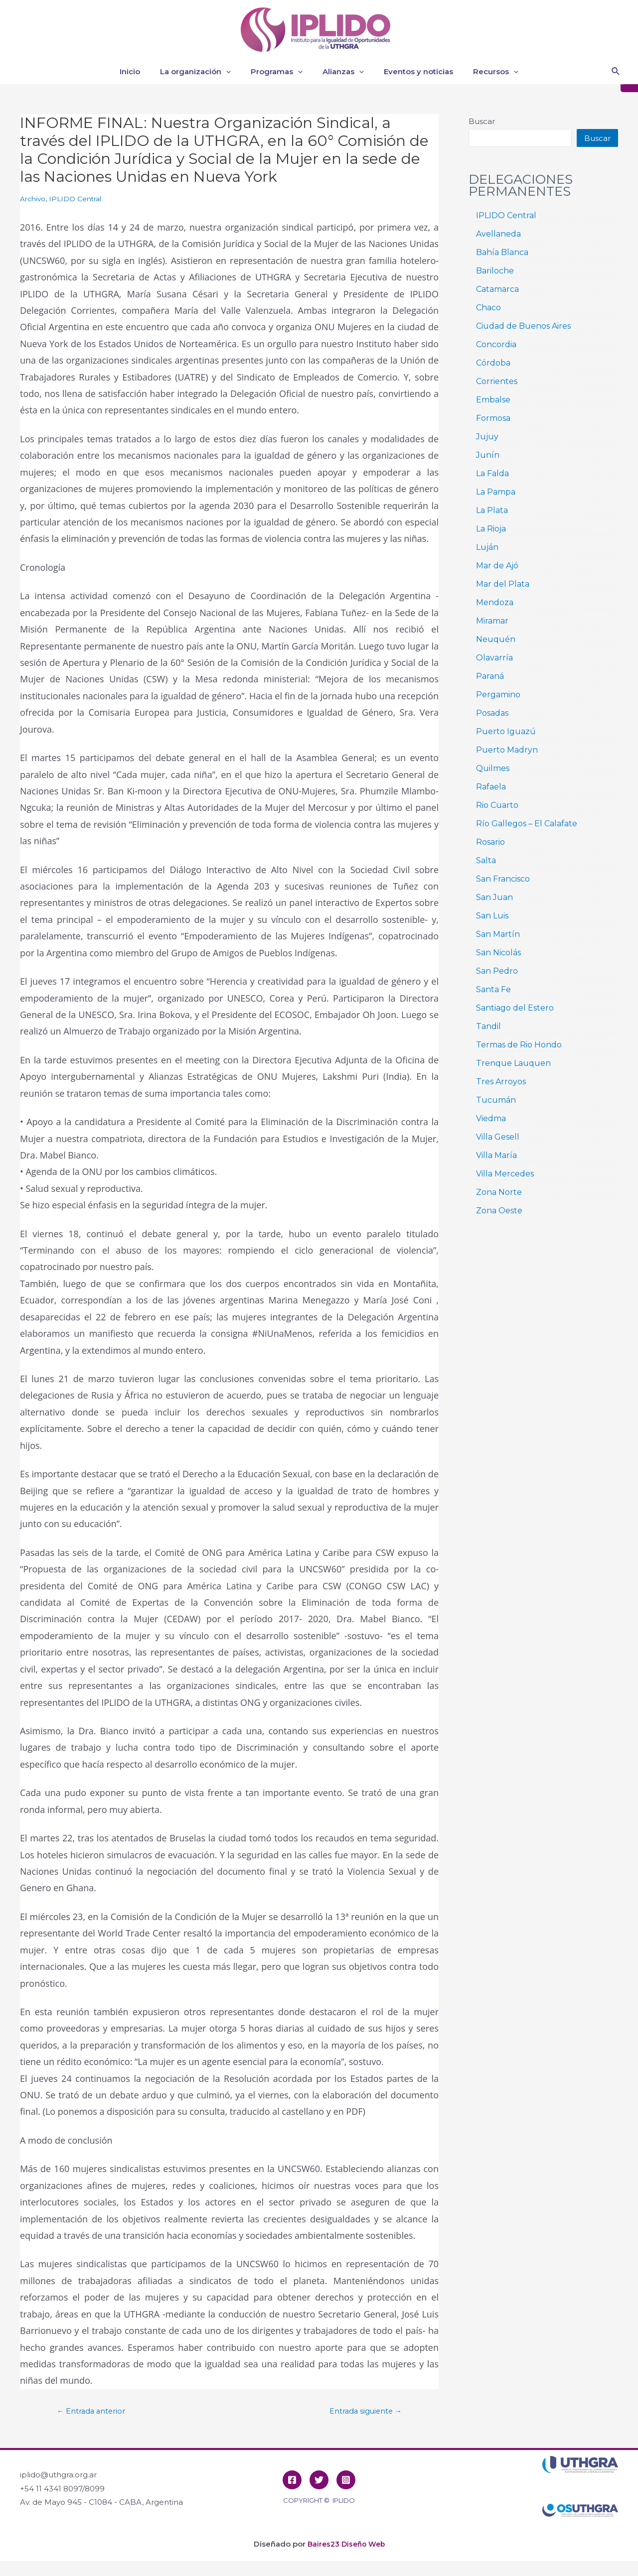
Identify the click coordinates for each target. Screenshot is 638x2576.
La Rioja (491, 528)
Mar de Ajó (497, 565)
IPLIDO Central (80, 198)
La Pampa (495, 492)
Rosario (490, 842)
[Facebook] (292, 2479)
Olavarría (494, 657)
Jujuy (487, 436)
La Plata (492, 510)
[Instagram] (345, 2479)
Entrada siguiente (360, 2411)
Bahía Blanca (502, 252)
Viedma (491, 1118)
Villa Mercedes (505, 1173)
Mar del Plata (502, 584)
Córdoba (493, 363)
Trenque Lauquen (513, 1063)
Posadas (492, 713)
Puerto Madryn (507, 750)
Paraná (490, 676)
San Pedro (497, 971)
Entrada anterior (96, 2411)
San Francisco (503, 879)
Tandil (488, 1026)
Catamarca (497, 289)
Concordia (496, 344)
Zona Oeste (499, 1210)
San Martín (498, 934)
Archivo (34, 198)
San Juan (494, 897)
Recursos (483, 71)
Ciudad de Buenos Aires (523, 326)
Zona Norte (499, 1192)
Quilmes (492, 768)
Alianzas (340, 71)
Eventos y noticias (411, 71)
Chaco (488, 307)
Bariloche (495, 270)
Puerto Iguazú (506, 731)
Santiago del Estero (515, 1008)
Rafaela (491, 786)
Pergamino (498, 694)
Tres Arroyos (501, 1081)
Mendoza (494, 602)
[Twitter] (319, 2479)
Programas (279, 71)
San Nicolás (498, 952)
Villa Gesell (497, 1137)
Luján (487, 547)
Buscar (482, 121)
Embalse (493, 399)
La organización (202, 71)
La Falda (492, 473)
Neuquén (495, 639)
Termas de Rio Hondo (519, 1044)
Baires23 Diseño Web (346, 2544)
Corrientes (496, 381)
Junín (487, 455)
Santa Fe (493, 989)
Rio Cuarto (497, 805)
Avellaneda (498, 234)
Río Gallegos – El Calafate (526, 823)
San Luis (492, 915)
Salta (486, 860)
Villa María (496, 1155)
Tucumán (496, 1100)
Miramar (492, 621)
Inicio (142, 71)
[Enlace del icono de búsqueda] (616, 71)
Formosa (493, 418)
